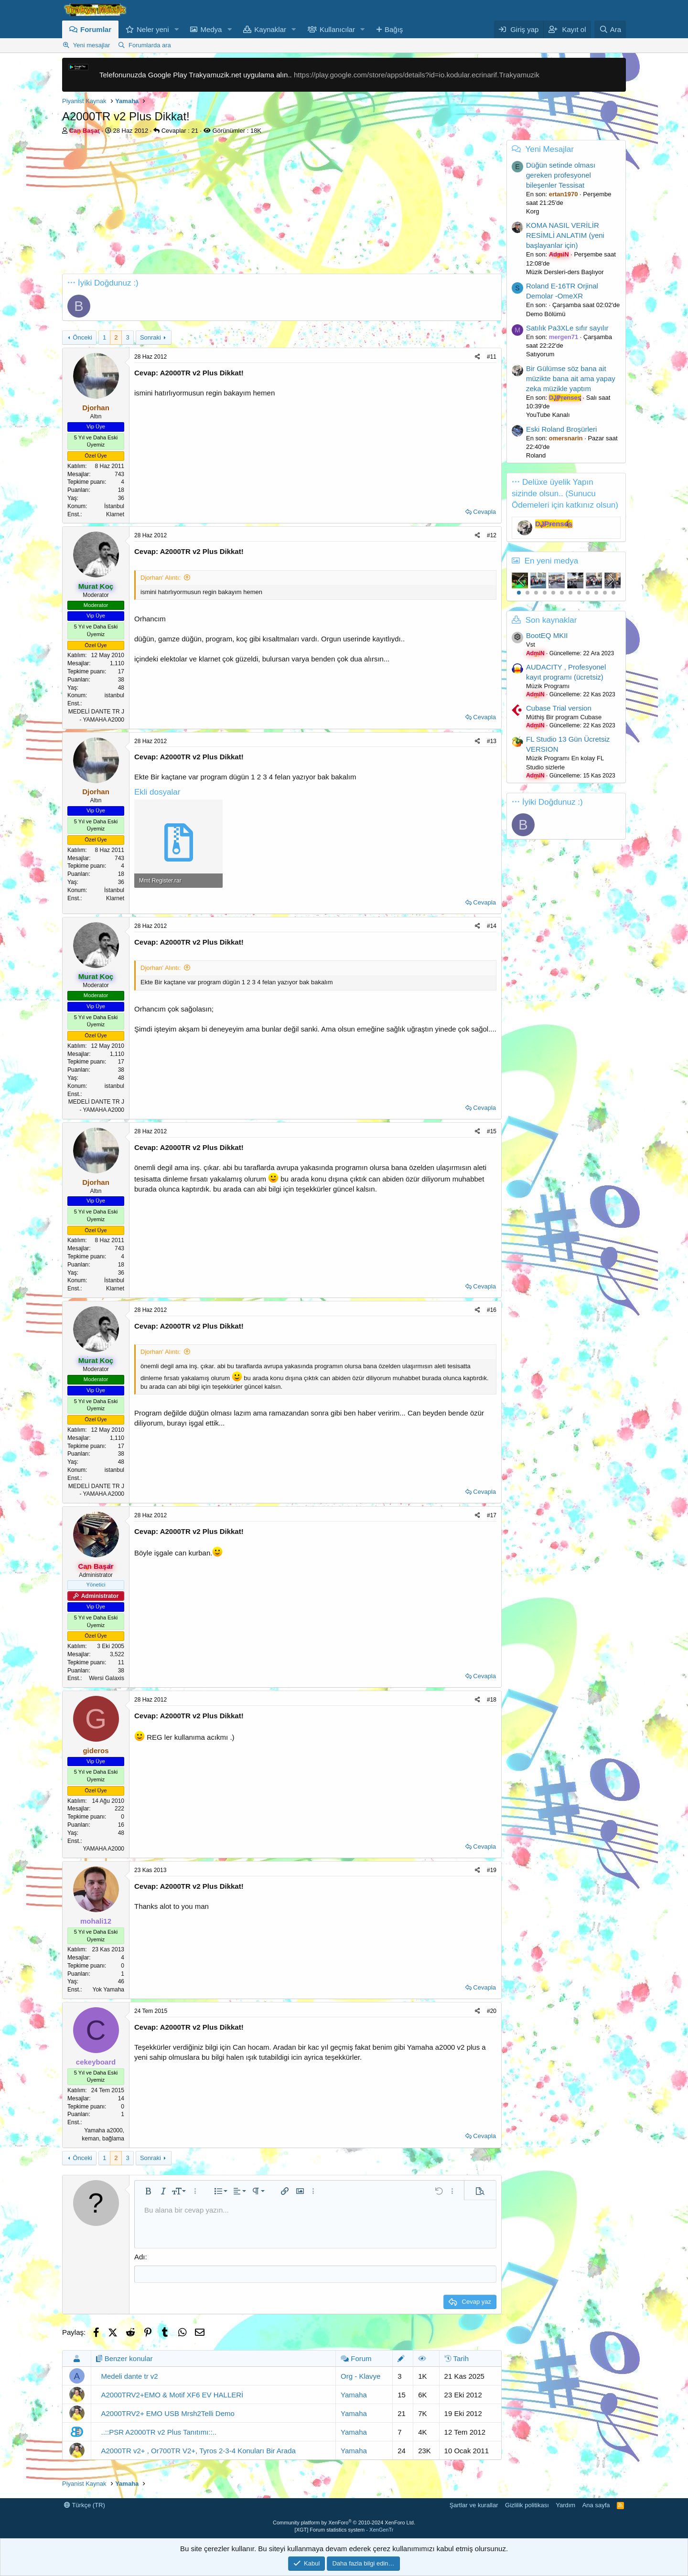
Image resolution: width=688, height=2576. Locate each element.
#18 (491, 1699)
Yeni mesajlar (91, 45)
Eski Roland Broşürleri (561, 429)
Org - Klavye (360, 2375)
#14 (491, 926)
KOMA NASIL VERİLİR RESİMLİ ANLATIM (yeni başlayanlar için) (565, 235)
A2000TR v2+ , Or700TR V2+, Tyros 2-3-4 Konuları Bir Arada (198, 2450)
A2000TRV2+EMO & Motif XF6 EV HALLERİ (172, 2394)
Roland (536, 455)
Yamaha (354, 2394)
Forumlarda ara (150, 45)
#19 (491, 1870)
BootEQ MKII (547, 635)
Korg (532, 211)
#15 (491, 1131)
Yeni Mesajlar (549, 149)
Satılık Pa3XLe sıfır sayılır (567, 328)
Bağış (394, 29)
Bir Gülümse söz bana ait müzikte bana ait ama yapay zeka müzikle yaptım (570, 378)
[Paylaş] (478, 356)
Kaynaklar (270, 29)
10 (596, 593)
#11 (491, 356)
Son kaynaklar (551, 620)
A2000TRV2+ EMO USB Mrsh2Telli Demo (167, 2412)
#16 (491, 1310)
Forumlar (95, 29)
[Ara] (610, 29)
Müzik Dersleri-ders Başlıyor (565, 272)
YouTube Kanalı (548, 414)
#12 (491, 535)
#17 (491, 1515)
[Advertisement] (282, 207)
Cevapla (484, 511)
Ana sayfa (596, 2504)
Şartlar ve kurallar (474, 2504)
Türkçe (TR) (84, 2504)
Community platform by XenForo (344, 2522)
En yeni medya (551, 560)
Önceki (82, 337)
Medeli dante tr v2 (129, 2375)
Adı (139, 2257)
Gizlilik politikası (527, 2504)
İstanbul (114, 506)
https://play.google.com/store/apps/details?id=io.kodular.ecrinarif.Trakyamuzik (416, 75)
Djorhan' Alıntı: (160, 577)
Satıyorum (540, 354)
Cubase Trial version (558, 708)
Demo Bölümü (545, 314)
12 (613, 593)
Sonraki (150, 337)
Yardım (565, 2504)
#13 (491, 741)
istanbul (114, 695)
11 (605, 593)
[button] (176, 29)
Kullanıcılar (337, 29)
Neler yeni (153, 29)
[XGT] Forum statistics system (344, 2529)
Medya (211, 29)
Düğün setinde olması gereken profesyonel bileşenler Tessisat (560, 175)
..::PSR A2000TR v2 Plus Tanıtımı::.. (158, 2431)
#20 (491, 2011)
